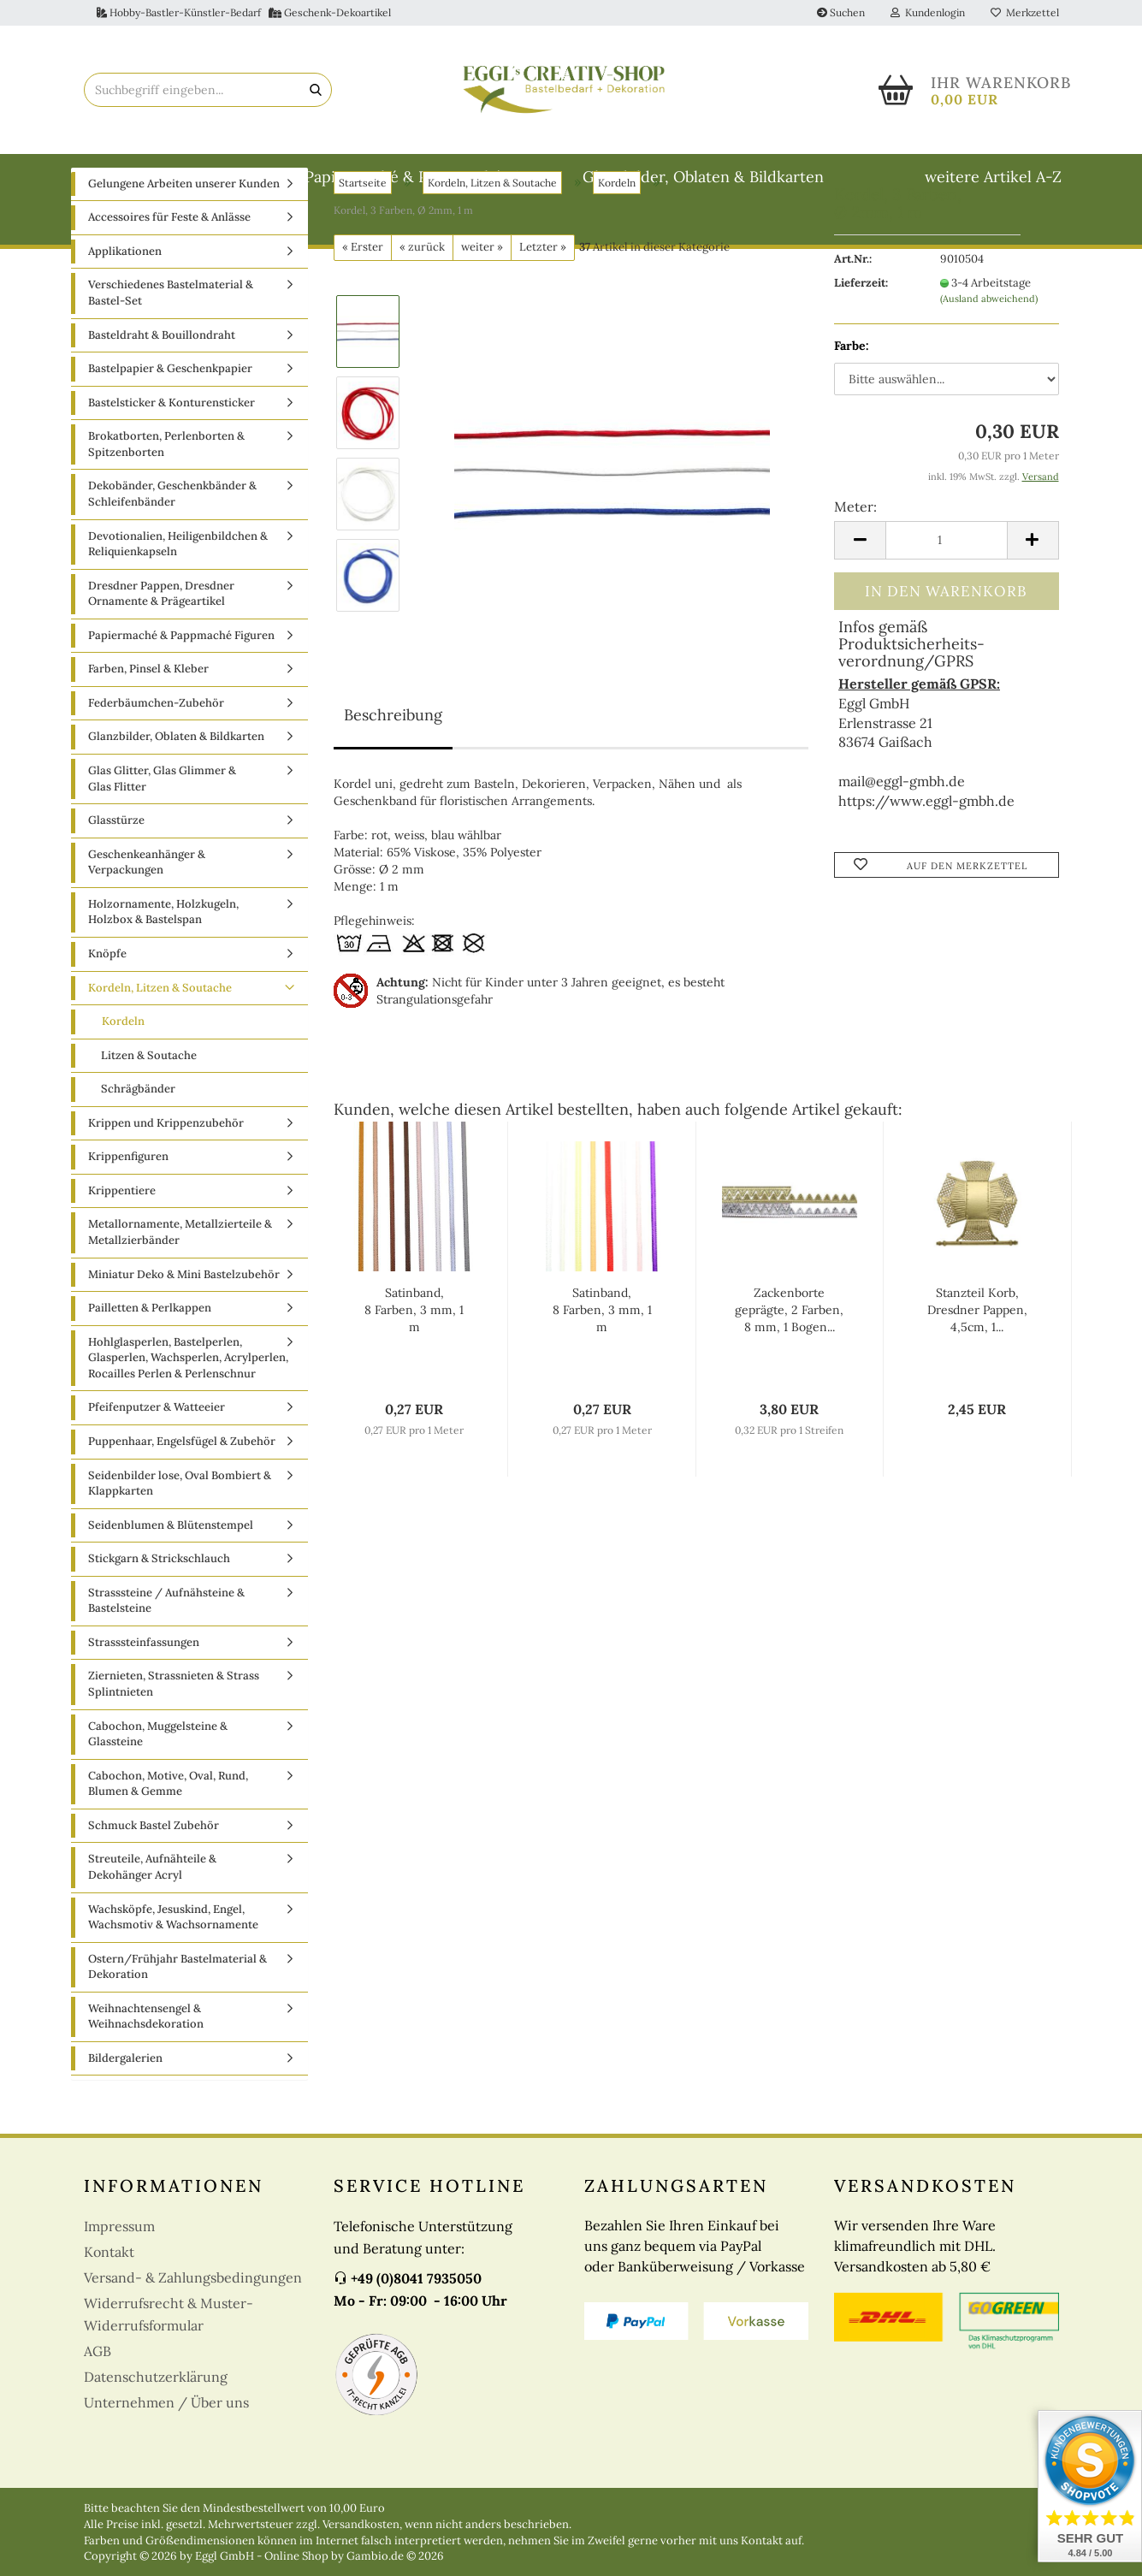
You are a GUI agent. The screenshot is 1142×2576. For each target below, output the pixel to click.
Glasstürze (116, 879)
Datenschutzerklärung (156, 2436)
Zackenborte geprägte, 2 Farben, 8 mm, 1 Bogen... (789, 1370)
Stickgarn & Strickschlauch (159, 1617)
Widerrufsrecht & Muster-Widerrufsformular (168, 2374)
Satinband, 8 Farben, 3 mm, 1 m (414, 1370)
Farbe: (851, 404)
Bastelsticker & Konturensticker (171, 461)
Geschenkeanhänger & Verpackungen (146, 921)
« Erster (362, 306)
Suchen (841, 12)
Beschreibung (393, 774)
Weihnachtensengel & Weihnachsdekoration (146, 2075)
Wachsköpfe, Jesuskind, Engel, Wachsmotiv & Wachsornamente (173, 1976)
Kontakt (109, 2311)
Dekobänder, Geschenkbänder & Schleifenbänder (172, 553)
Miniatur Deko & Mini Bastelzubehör (184, 1333)
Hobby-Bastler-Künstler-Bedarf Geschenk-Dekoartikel (244, 12)
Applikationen (125, 310)
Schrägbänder (138, 1147)
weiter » (482, 306)
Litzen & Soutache (149, 1114)
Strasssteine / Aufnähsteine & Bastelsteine (166, 1659)
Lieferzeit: (861, 342)
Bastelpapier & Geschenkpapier (170, 427)
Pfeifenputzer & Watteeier (156, 1467)
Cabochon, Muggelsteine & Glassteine (158, 1793)
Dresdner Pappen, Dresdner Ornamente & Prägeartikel (161, 652)
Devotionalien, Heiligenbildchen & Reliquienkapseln (178, 603)
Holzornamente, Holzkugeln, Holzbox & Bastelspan (163, 971)
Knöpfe (107, 1012)
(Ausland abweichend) (989, 358)
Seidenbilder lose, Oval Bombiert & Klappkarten (179, 1542)
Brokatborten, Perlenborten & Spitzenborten (166, 504)
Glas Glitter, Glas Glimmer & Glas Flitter (162, 837)
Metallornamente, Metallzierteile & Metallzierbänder (180, 1291)
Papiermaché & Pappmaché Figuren (433, 177)
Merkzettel (1025, 12)
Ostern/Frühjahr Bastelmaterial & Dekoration (177, 2025)
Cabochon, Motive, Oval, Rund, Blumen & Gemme (168, 1842)
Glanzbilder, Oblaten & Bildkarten (703, 177)
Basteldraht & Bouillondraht (183, 177)
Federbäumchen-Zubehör (156, 762)
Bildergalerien (125, 2117)
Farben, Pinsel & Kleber (148, 728)
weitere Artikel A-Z (993, 177)
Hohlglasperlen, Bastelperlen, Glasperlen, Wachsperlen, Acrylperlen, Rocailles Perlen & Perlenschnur (188, 1417)
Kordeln (123, 1080)
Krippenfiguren (128, 1216)
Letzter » (542, 306)
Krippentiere (122, 1249)
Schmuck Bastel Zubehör (153, 1884)
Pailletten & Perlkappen (149, 1366)
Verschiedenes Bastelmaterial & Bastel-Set (170, 352)
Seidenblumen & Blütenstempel (170, 1584)
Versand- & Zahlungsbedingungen (193, 2337)
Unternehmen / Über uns (166, 2462)
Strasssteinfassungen (143, 1701)
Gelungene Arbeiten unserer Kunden (184, 242)
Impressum (119, 2286)
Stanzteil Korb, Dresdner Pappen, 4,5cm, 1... (977, 1370)
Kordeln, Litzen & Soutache (160, 1046)
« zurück (422, 306)
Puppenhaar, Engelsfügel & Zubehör (181, 1500)
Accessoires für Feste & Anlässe (169, 276)
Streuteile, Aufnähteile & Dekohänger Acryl (152, 1926)
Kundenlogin (928, 12)
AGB (97, 2410)
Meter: (855, 565)
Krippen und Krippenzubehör (166, 1182)
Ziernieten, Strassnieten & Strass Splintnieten (173, 1743)
